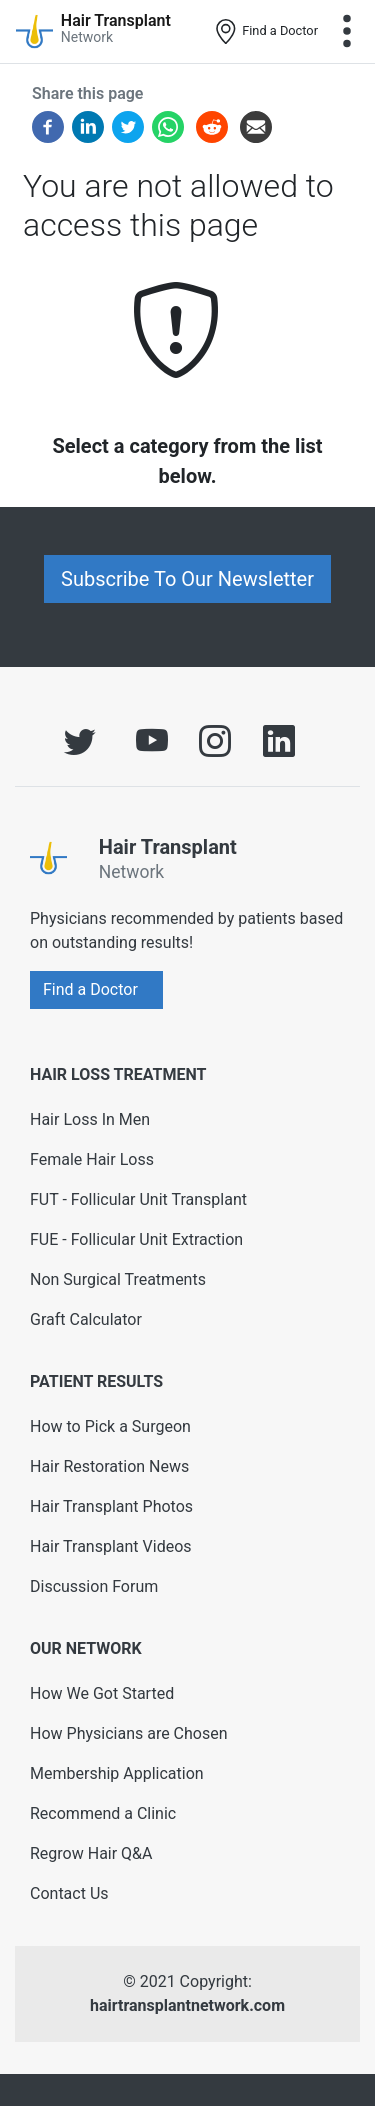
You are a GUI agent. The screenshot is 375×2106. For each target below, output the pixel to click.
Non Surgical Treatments (118, 1279)
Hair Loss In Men (90, 1119)
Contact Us (69, 1893)
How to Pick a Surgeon (110, 1426)
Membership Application (117, 1773)
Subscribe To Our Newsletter (187, 579)
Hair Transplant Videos (111, 1546)
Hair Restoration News (109, 1466)
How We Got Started (102, 1693)
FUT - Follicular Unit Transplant (138, 1199)
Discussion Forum (94, 1586)
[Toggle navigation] (347, 31)
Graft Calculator (86, 1319)
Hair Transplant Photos (111, 1506)
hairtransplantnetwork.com (187, 2005)
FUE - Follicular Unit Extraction (136, 1239)
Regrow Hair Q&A (91, 1853)
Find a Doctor (265, 32)
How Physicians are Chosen (129, 1733)
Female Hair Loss (92, 1159)
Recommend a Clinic (103, 1813)
